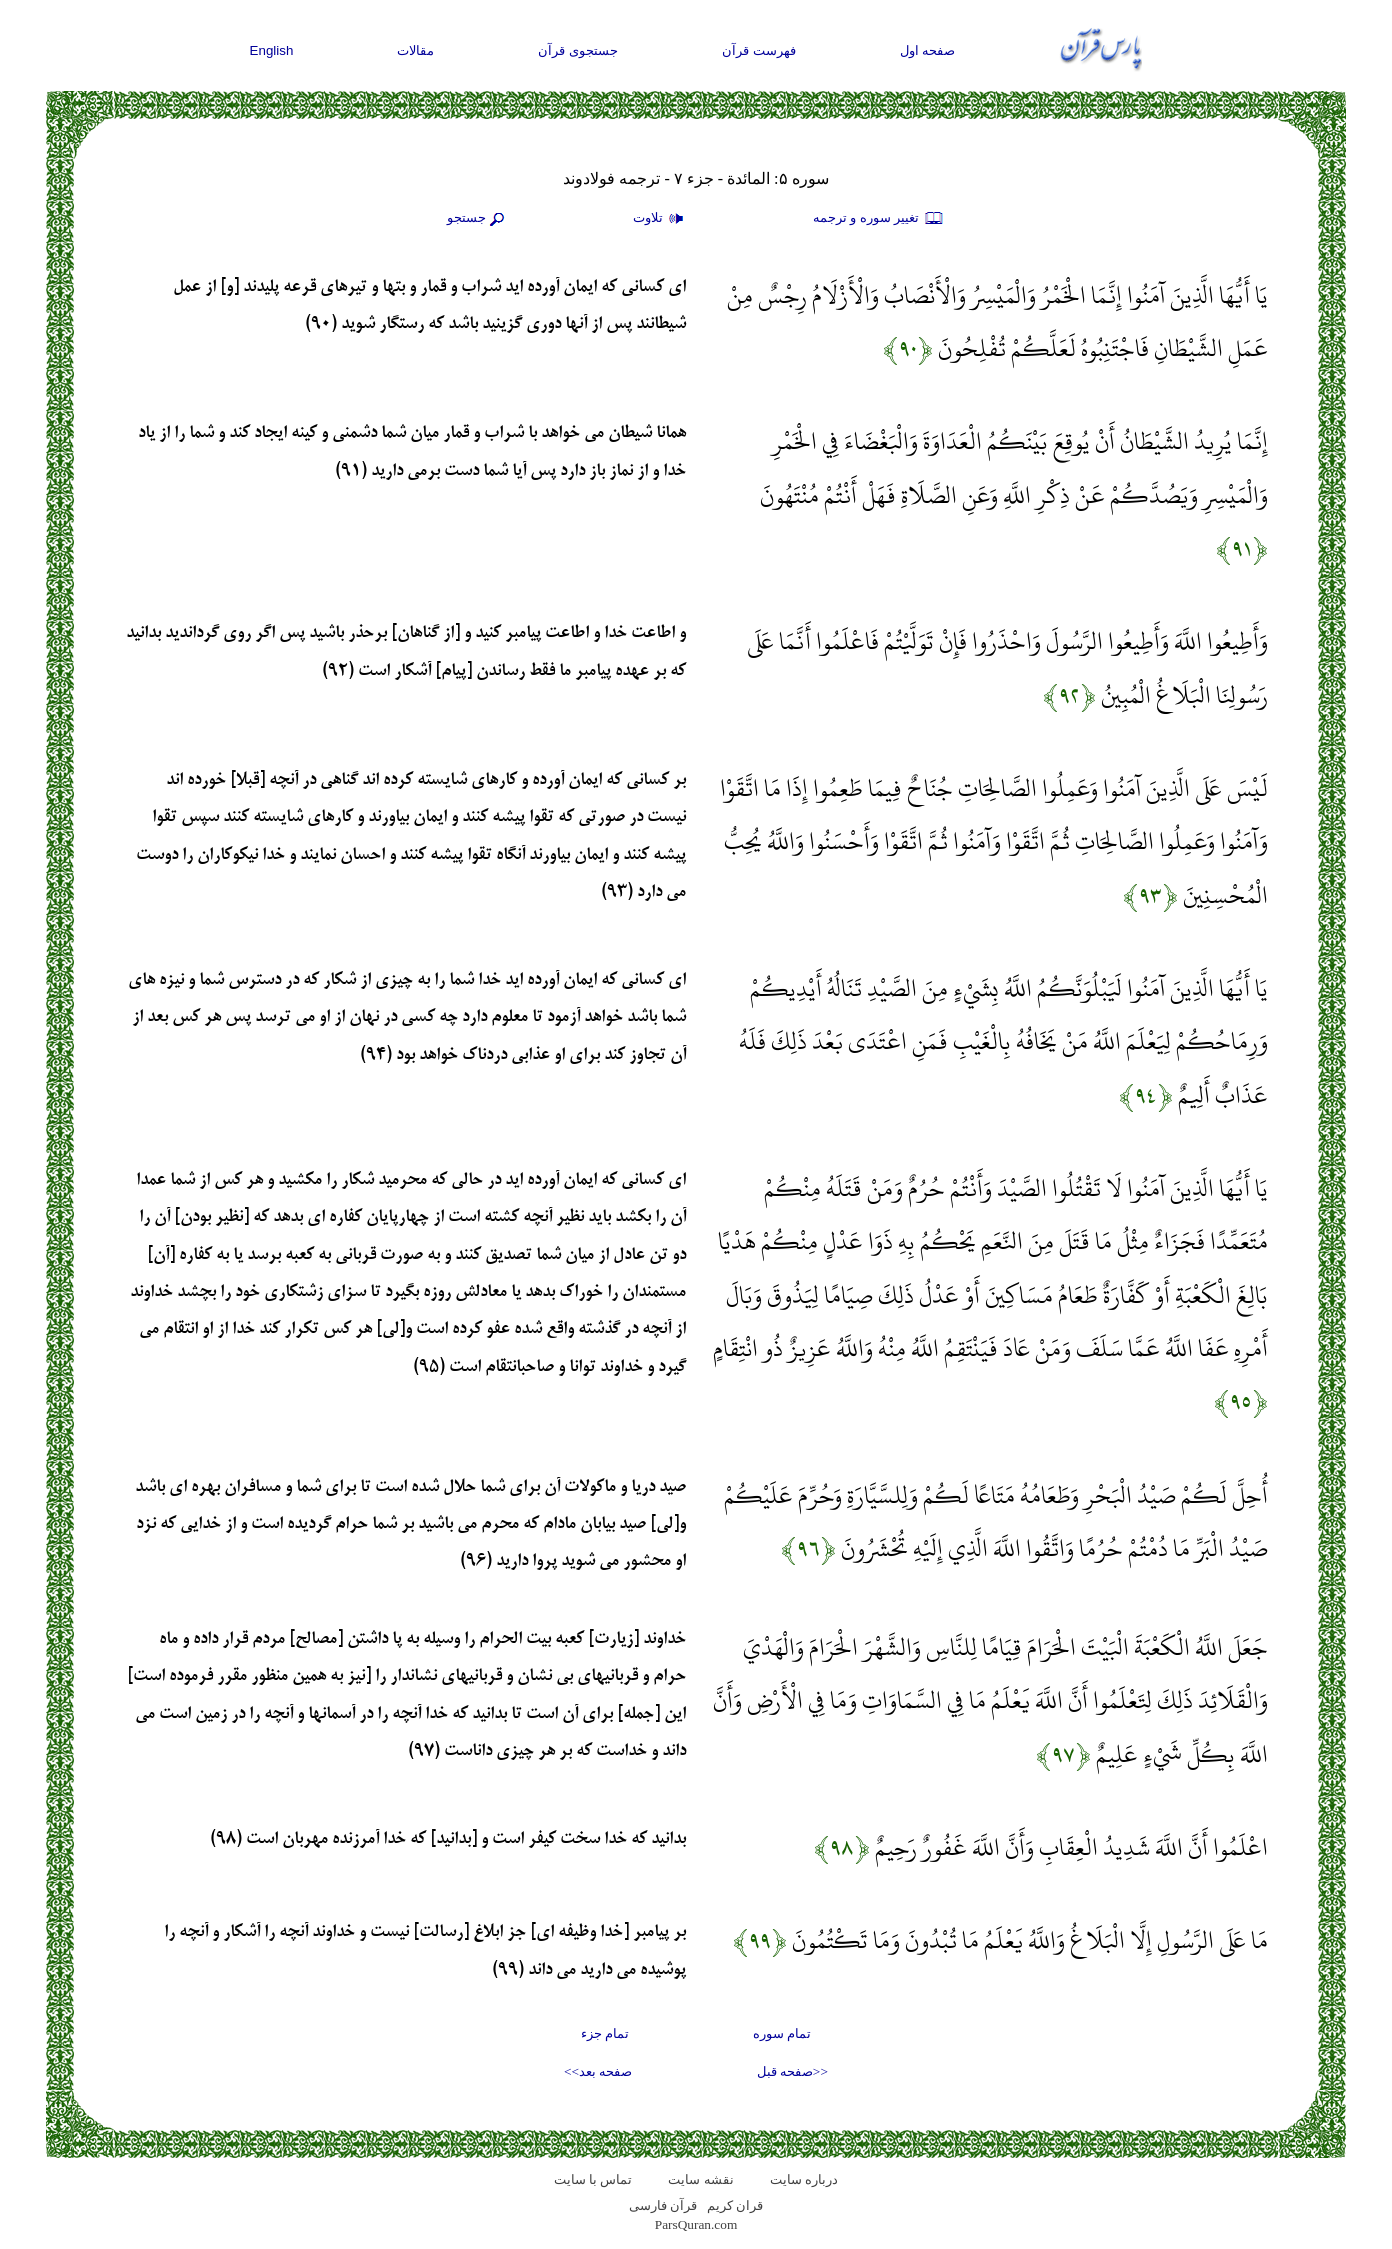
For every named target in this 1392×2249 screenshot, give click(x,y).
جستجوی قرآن (578, 50)
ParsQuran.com (696, 2224)
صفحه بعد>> (598, 2071)
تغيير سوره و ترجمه (879, 219)
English (272, 50)
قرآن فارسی (663, 2205)
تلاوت (661, 219)
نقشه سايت (700, 2179)
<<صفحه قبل (792, 2071)
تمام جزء (605, 2033)
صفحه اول (928, 50)
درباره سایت (804, 2179)
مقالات (415, 50)
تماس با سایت (593, 2179)
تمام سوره (782, 2033)
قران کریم (735, 2205)
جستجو (478, 219)
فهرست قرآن (759, 50)
